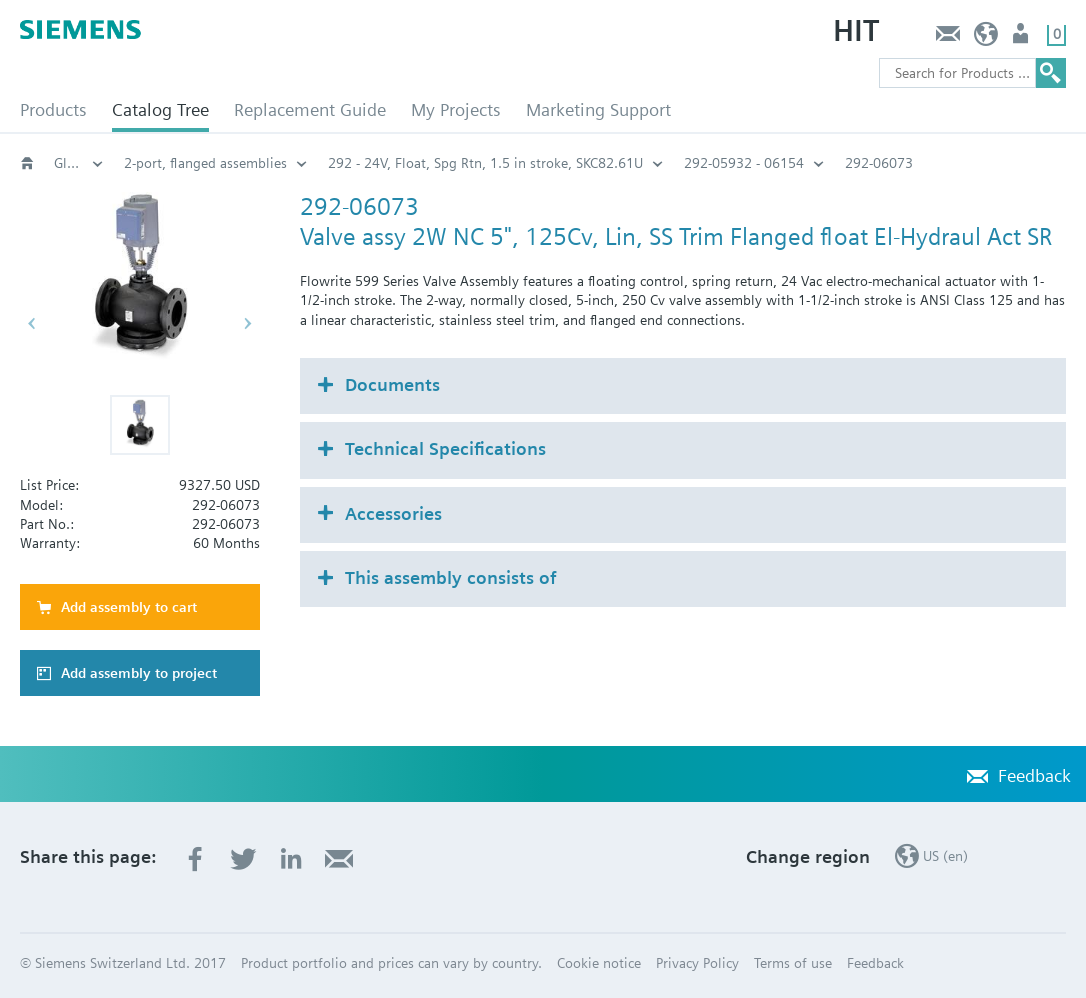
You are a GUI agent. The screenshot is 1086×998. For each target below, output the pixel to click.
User (1022, 38)
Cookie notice (599, 963)
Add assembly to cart (129, 607)
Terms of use (793, 963)
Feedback (947, 38)
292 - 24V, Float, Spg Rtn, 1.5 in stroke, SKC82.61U (485, 163)
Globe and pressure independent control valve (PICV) (79, 163)
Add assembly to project (139, 673)
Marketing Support (598, 109)
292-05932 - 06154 (744, 163)
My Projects (456, 109)
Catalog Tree (160, 109)
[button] (140, 425)
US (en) (986, 38)
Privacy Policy (697, 963)
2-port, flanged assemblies (205, 163)
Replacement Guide (310, 109)
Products (53, 109)
